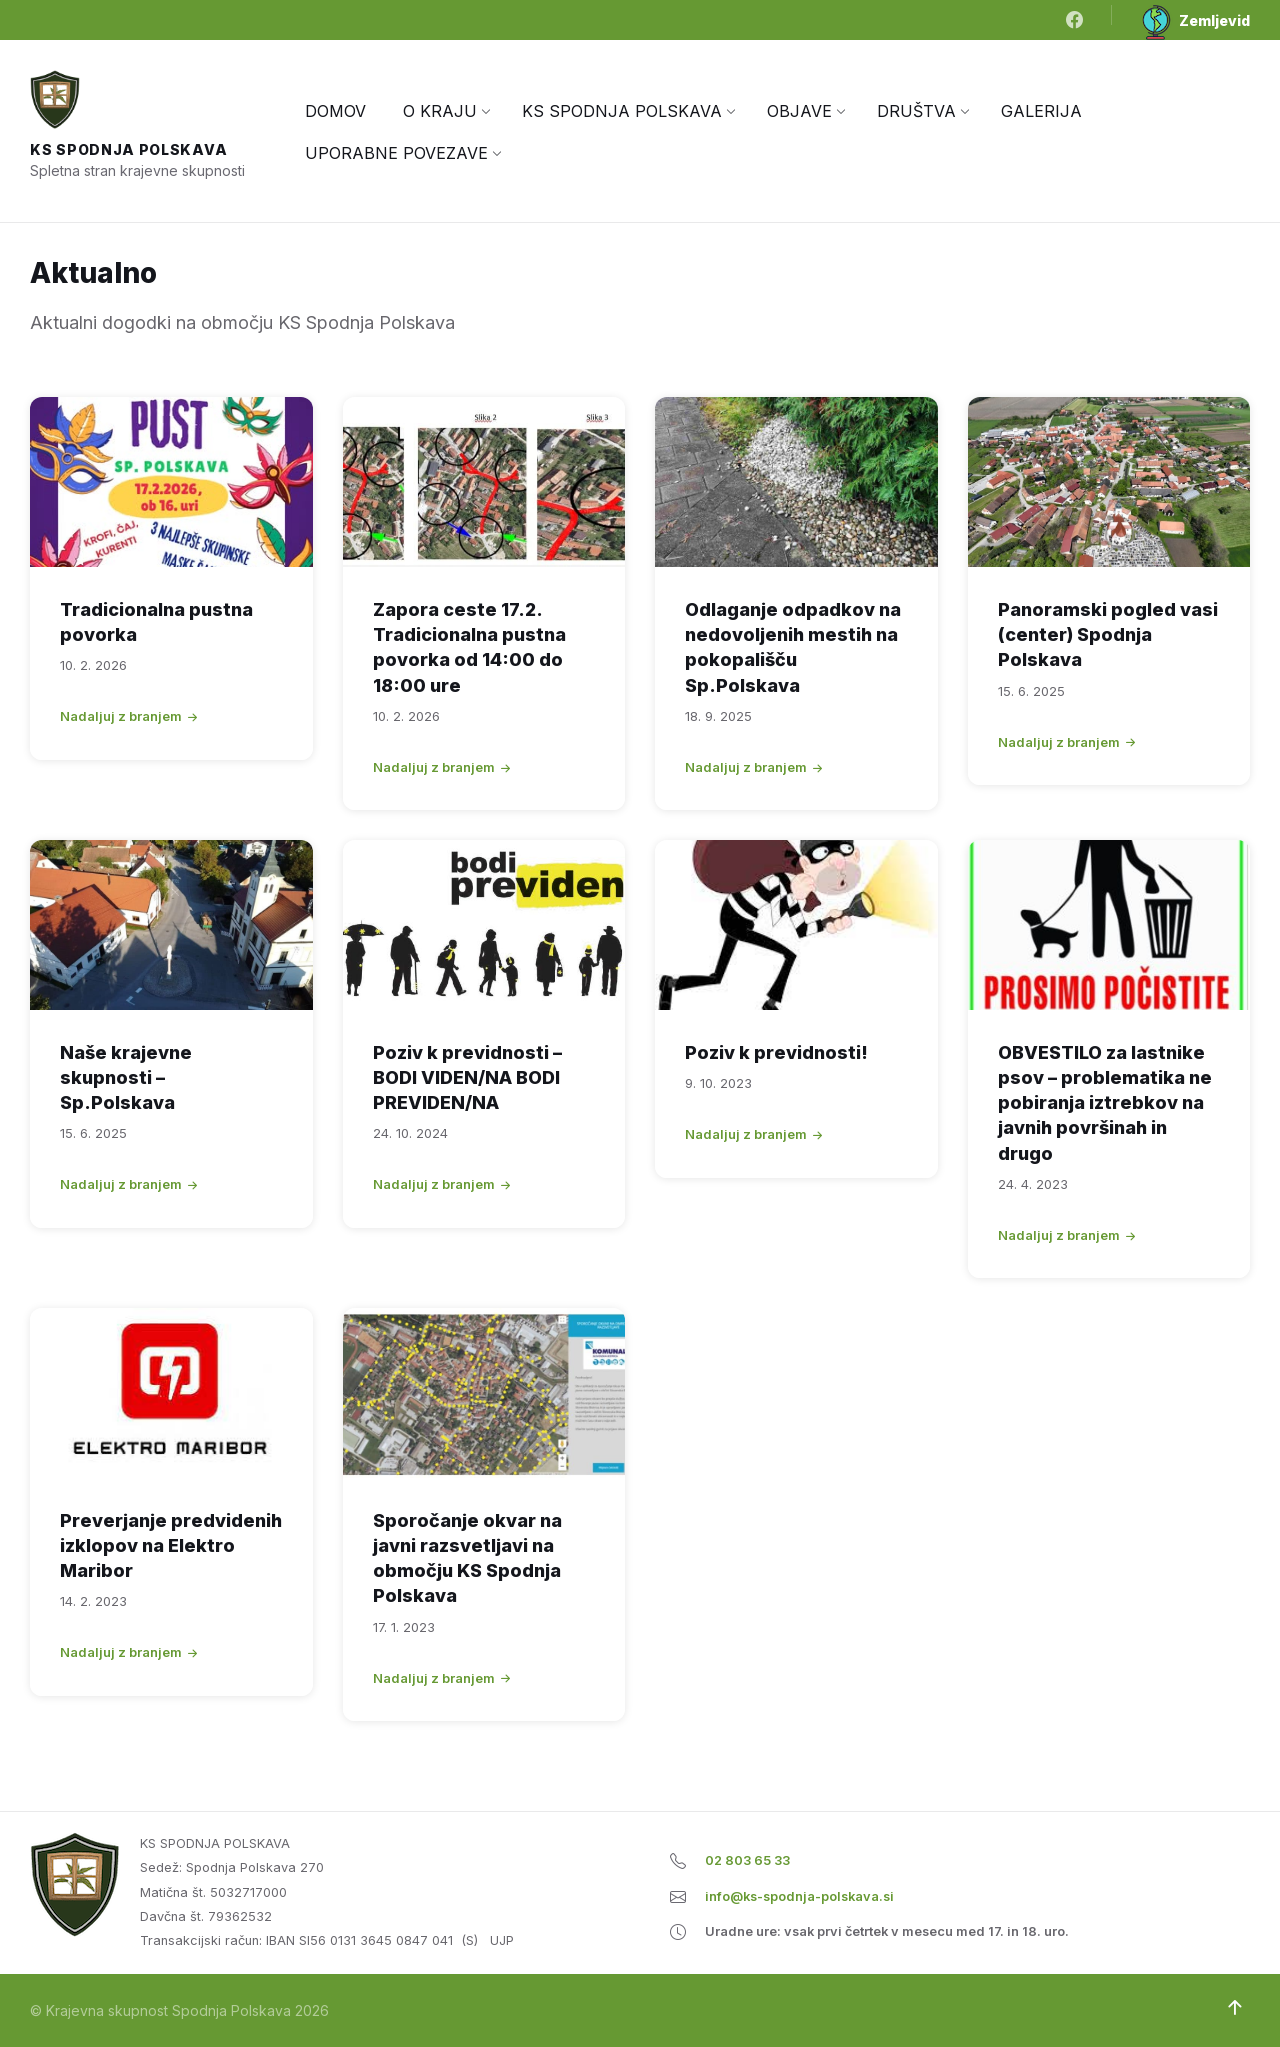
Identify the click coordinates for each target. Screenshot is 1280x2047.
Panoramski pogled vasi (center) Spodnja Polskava (1108, 634)
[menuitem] (335, 111)
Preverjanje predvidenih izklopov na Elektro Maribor (171, 1545)
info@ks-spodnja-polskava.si (799, 1896)
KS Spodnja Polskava (128, 149)
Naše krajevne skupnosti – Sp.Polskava (126, 1077)
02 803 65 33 (747, 1860)
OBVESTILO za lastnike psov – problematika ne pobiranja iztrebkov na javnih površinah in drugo (1105, 1103)
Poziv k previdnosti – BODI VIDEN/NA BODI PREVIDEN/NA (467, 1077)
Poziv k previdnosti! (776, 1052)
